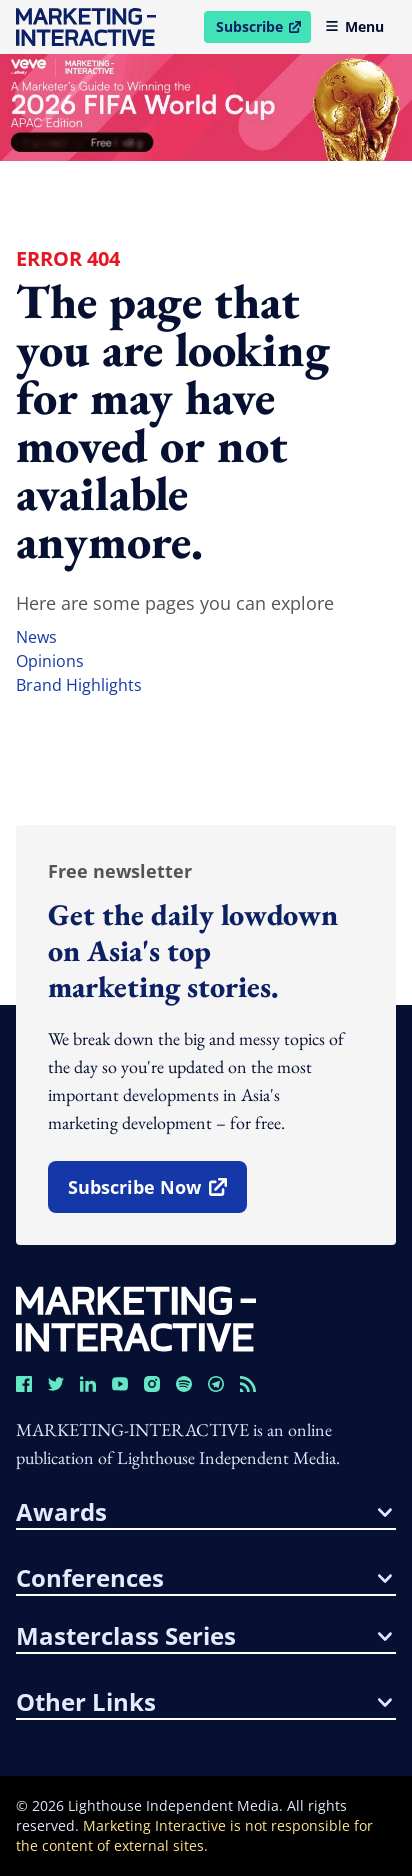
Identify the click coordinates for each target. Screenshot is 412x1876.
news (36, 637)
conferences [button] (204, 1578)
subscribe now (157, 1194)
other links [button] (204, 1702)
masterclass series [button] (204, 1636)
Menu (354, 26)
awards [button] (204, 1512)
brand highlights (79, 685)
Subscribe (263, 30)
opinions (50, 661)
